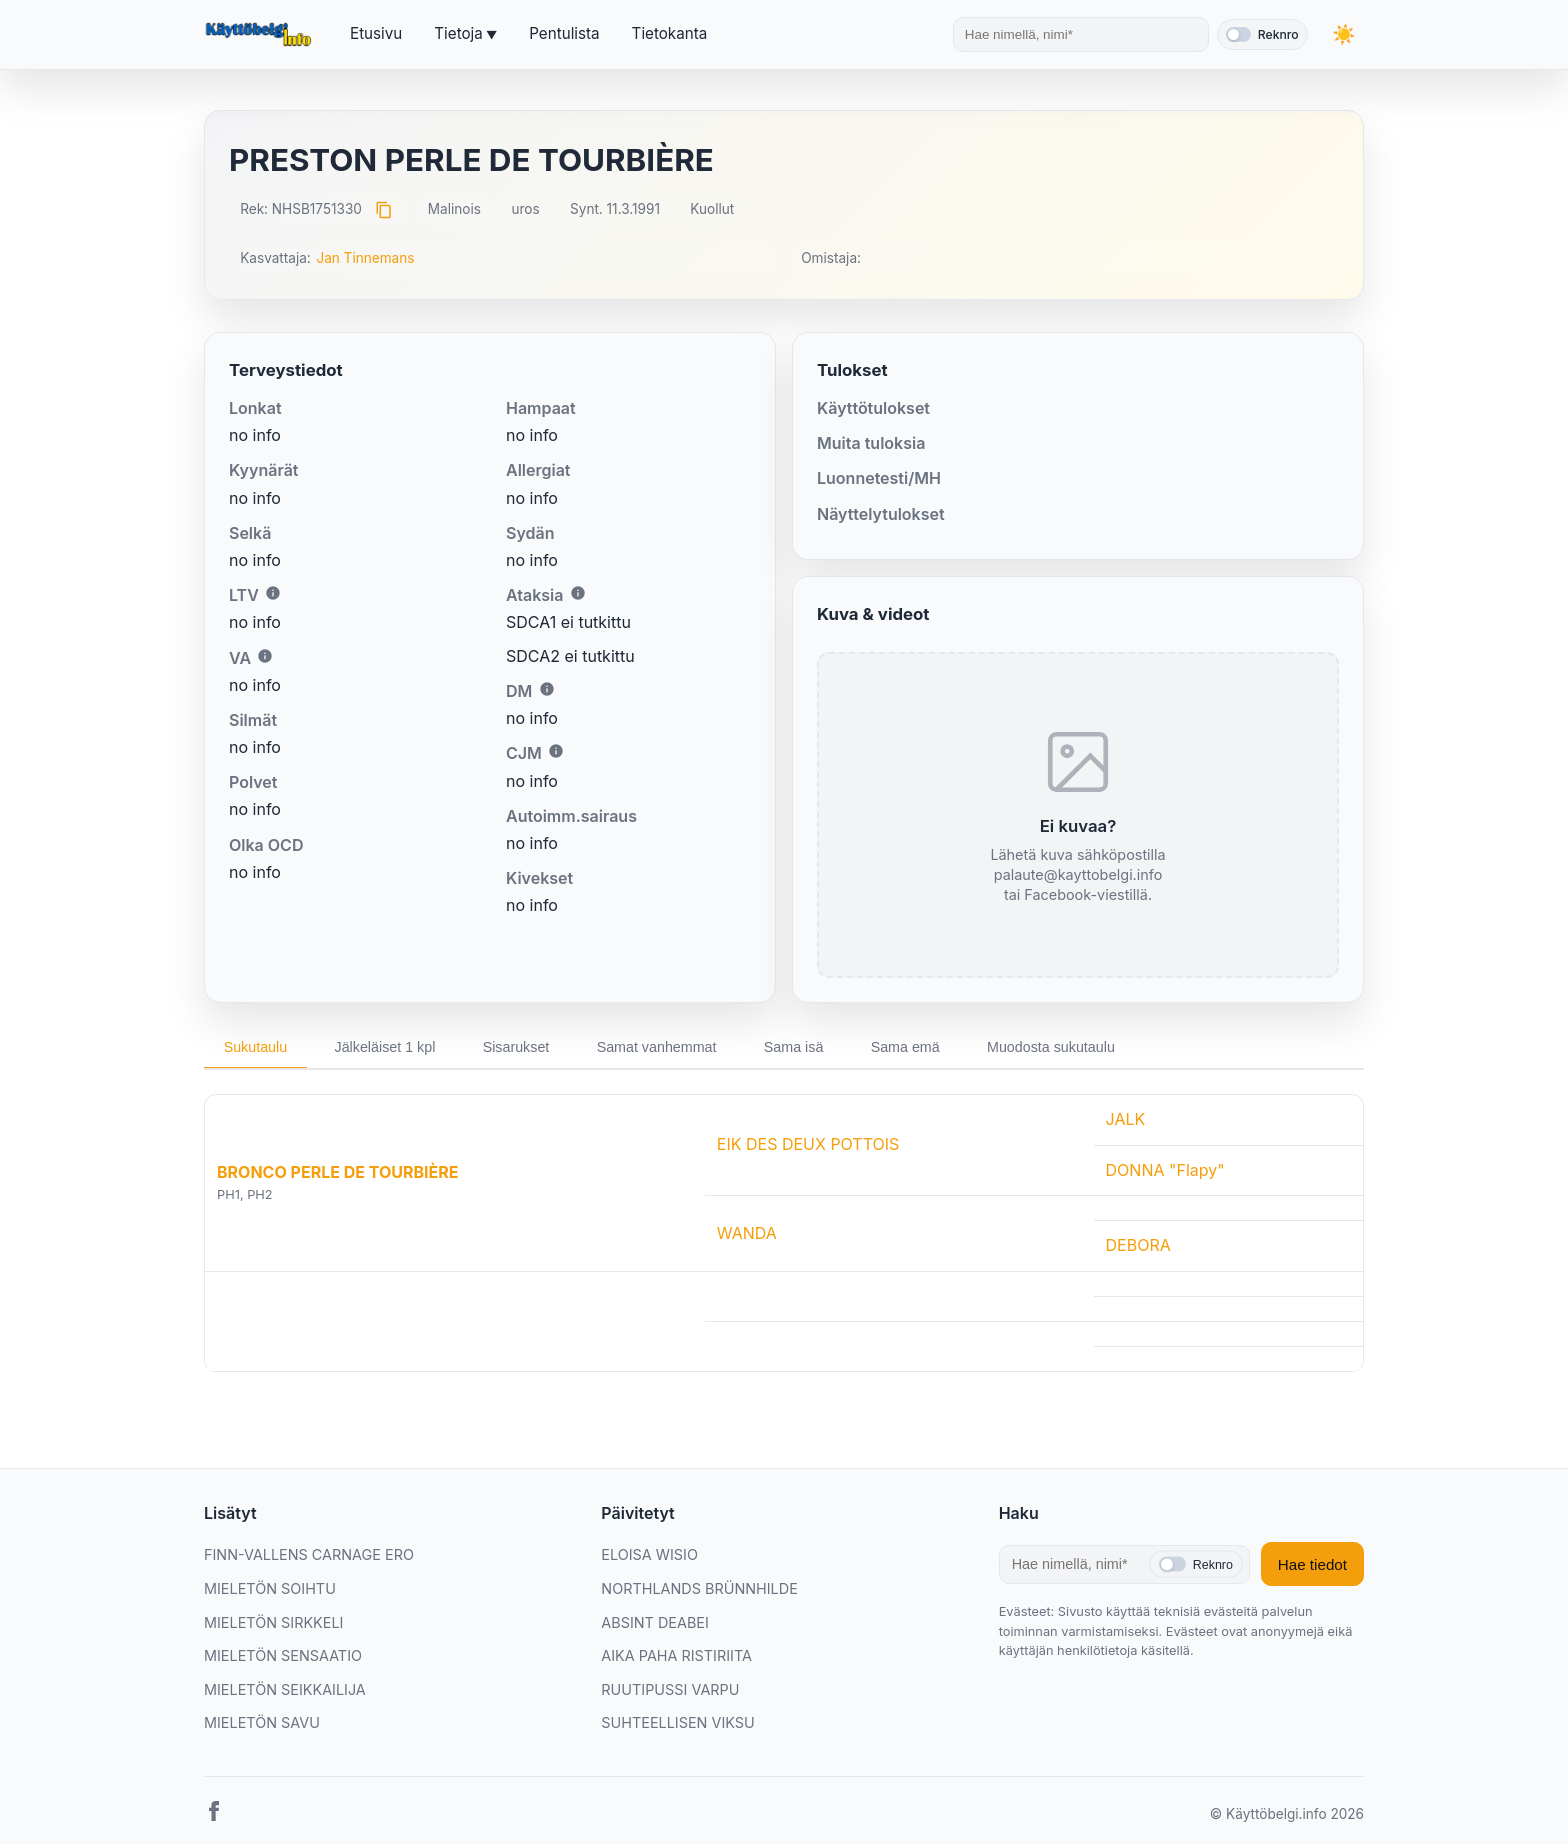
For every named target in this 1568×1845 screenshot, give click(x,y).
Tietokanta (670, 33)
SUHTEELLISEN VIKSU (677, 1723)
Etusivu (376, 33)
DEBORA (1138, 1245)
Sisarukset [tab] (519, 1047)
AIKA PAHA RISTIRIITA (676, 1655)
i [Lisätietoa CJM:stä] (556, 751)
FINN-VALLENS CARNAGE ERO (309, 1555)
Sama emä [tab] (913, 1047)
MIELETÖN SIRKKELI (273, 1622)
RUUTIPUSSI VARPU (670, 1689)
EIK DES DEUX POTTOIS (808, 1145)
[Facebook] (214, 1815)
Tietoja (458, 33)
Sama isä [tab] (800, 1047)
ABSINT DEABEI (655, 1622)
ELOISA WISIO (649, 1555)
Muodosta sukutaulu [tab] (1059, 1047)
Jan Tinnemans (365, 258)
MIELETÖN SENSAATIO (283, 1655)
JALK (1126, 1119)
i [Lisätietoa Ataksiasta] (578, 593)
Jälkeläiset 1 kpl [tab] (387, 1047)
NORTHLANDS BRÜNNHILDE (699, 1588)
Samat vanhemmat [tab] (661, 1047)
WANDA (747, 1233)
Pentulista (564, 33)
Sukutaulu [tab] (256, 1047)
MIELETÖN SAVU (262, 1723)
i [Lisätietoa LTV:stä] (273, 593)
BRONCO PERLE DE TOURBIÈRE (338, 1172)
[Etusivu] (261, 35)
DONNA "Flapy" (1165, 1170)
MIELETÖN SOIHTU (270, 1588)
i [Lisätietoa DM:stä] (547, 689)
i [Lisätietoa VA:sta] (265, 656)
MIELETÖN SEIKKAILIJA (285, 1689)
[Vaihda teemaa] (1344, 34)
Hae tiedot (1312, 1564)
